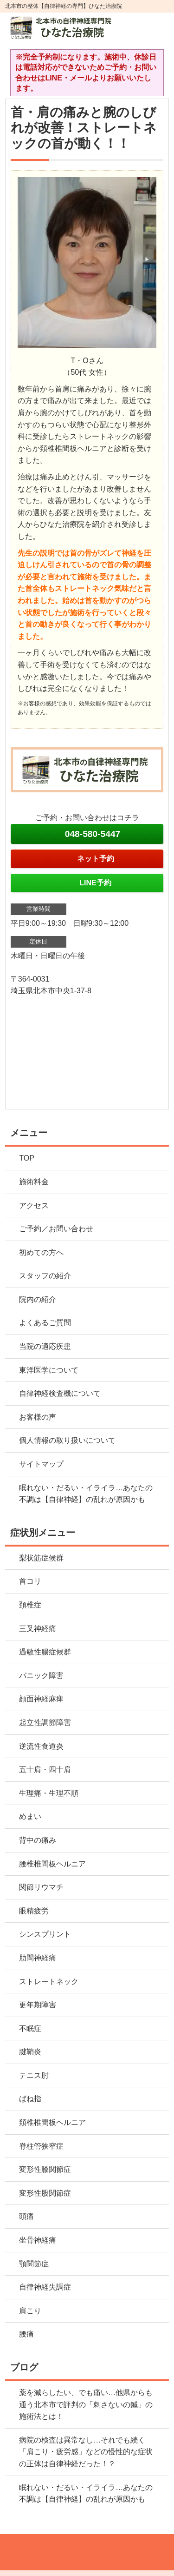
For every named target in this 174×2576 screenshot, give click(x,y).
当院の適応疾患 (45, 1346)
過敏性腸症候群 (45, 1652)
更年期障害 (37, 2005)
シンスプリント (45, 1934)
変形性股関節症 (45, 2193)
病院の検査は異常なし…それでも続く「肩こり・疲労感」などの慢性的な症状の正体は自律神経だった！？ (86, 2452)
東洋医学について (48, 1370)
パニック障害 (41, 1676)
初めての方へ (41, 1252)
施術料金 (34, 1182)
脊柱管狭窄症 (41, 2146)
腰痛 (26, 2334)
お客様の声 (37, 1417)
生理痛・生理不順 (48, 1793)
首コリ (30, 1581)
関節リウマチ (41, 1887)
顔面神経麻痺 (41, 1699)
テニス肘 (34, 2075)
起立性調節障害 (45, 1722)
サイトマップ (41, 1464)
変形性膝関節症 (45, 2169)
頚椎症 (30, 1605)
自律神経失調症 (45, 2287)
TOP (26, 1158)
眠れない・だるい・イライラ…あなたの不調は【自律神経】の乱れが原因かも (86, 1494)
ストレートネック (48, 1981)
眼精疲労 (34, 1911)
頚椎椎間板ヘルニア (52, 2122)
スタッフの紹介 (45, 1276)
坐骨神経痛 (37, 2240)
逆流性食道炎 (41, 1746)
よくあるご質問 (45, 1323)
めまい (30, 1816)
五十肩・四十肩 (45, 1769)
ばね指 (30, 2099)
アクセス (34, 1205)
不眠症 (30, 2028)
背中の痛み (37, 1840)
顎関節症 (34, 2264)
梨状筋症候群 (41, 1558)
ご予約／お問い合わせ (56, 1229)
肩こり (30, 2311)
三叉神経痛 (37, 1629)
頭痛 (26, 2216)
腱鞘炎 (30, 2052)
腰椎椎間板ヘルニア (52, 1864)
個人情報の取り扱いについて (67, 1440)
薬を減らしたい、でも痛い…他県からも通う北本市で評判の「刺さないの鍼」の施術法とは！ (86, 2404)
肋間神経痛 (37, 1958)
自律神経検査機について (60, 1393)
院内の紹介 (37, 1299)
